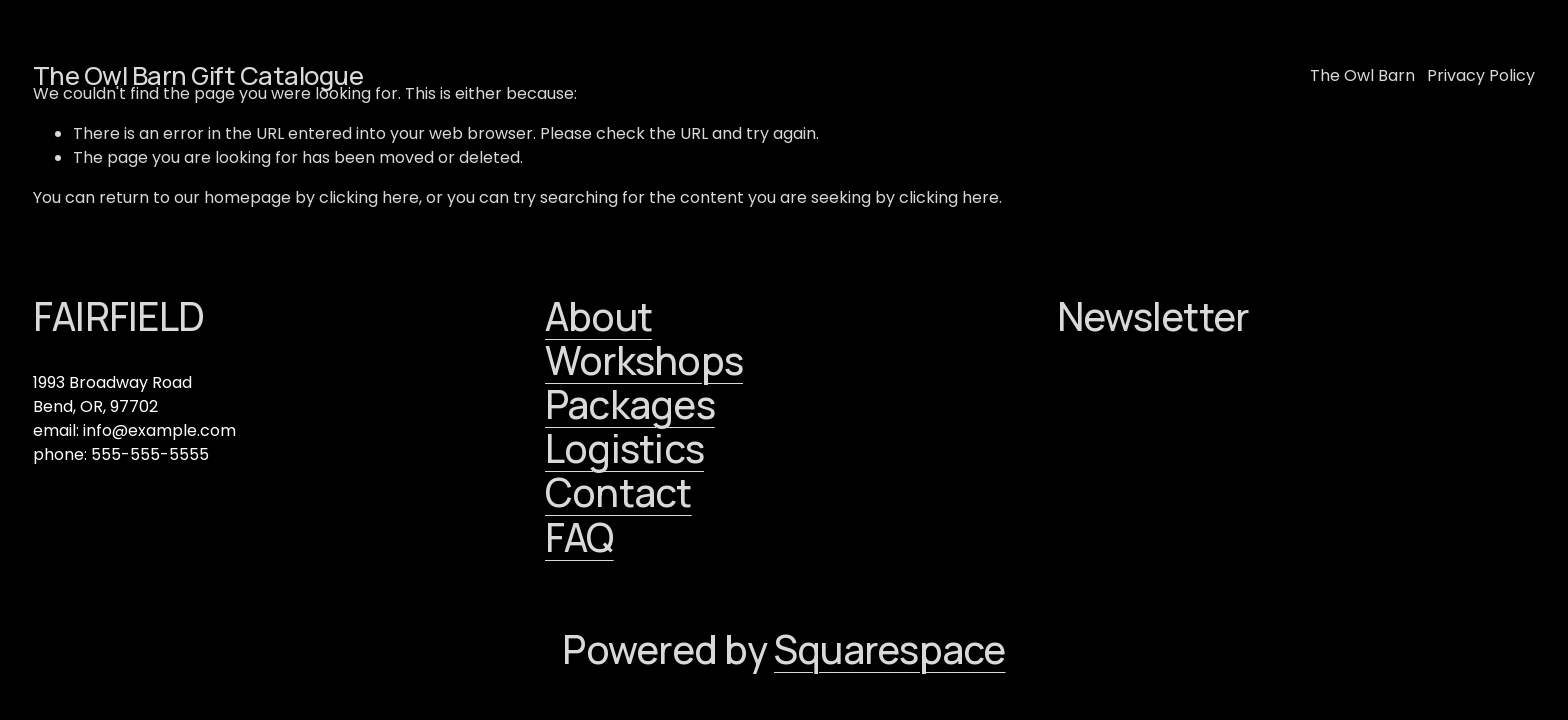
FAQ (579, 538)
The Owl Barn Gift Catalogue (198, 75)
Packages (630, 405)
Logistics (624, 449)
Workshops (644, 361)
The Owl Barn (1362, 75)
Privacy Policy (1481, 75)
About (598, 317)
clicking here (369, 197)
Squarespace (890, 650)
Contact (618, 493)
